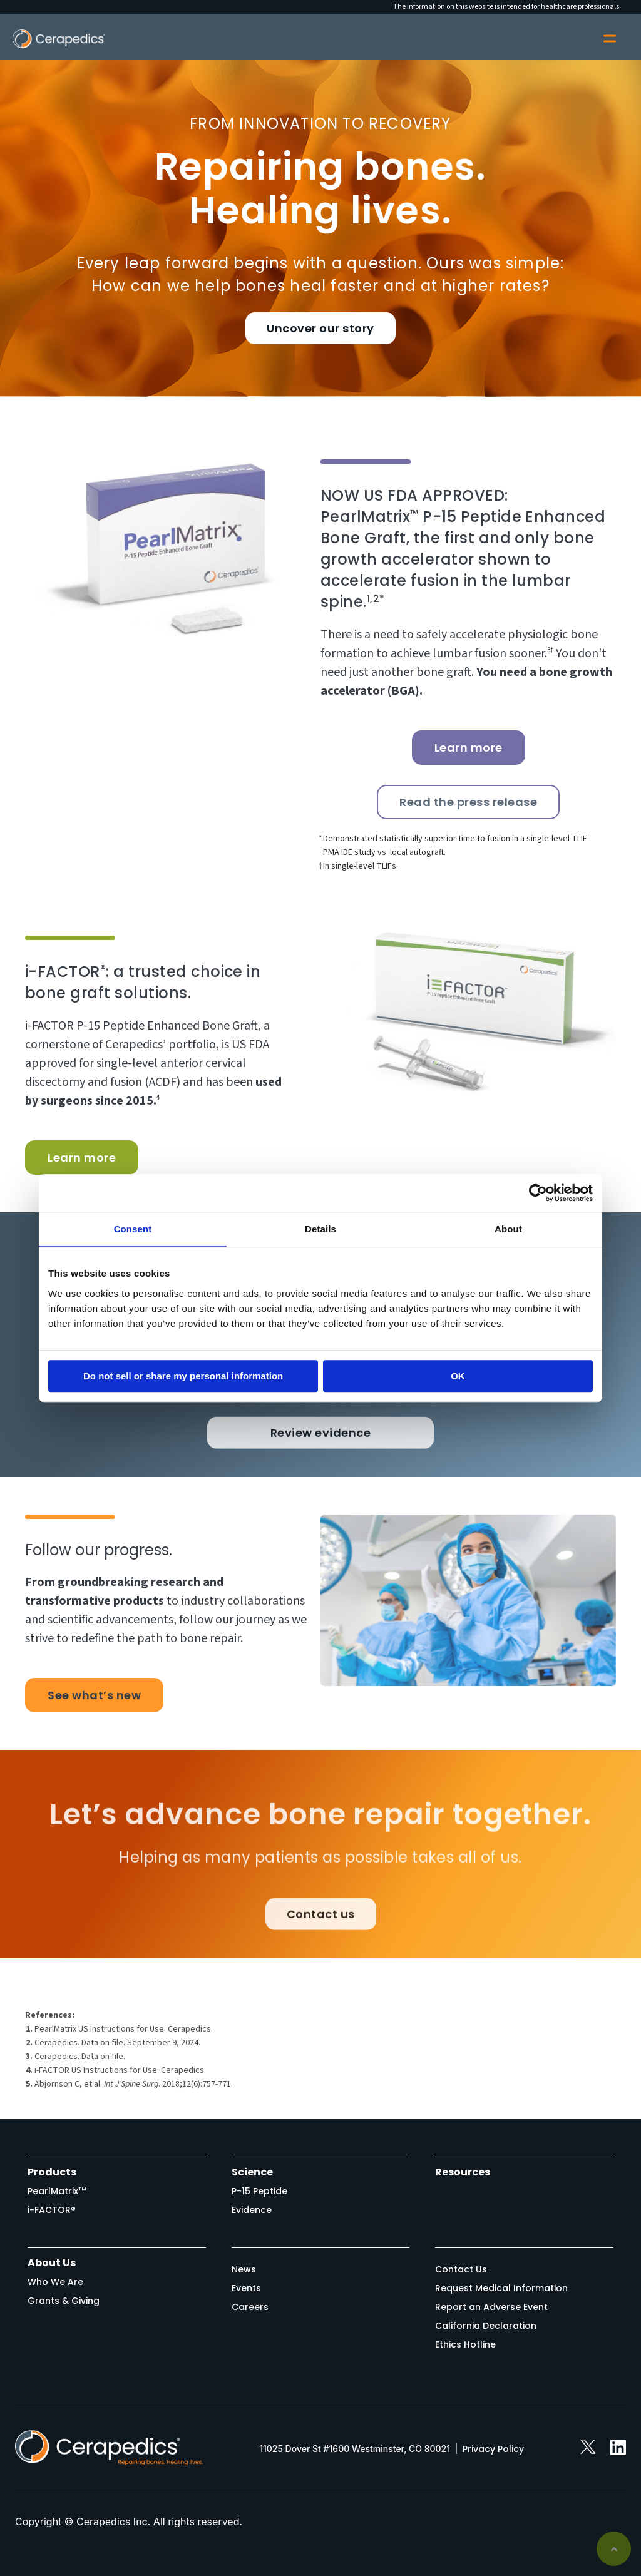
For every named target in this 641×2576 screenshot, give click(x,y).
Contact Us (461, 2269)
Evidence (252, 2210)
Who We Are (55, 2282)
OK (458, 1376)
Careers (250, 2307)
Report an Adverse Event (491, 2307)
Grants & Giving (64, 2300)
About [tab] (508, 1229)
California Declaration (485, 2325)
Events (246, 2288)
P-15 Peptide (259, 2191)
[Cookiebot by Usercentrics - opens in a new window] (538, 1192)
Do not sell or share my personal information (183, 1376)
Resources (462, 2172)
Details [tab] (320, 1229)
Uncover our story (320, 328)
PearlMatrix (57, 2191)
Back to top (614, 2549)
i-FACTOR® (52, 2210)
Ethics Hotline (465, 2344)
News (244, 2269)
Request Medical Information (501, 2288)
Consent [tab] (133, 1229)
